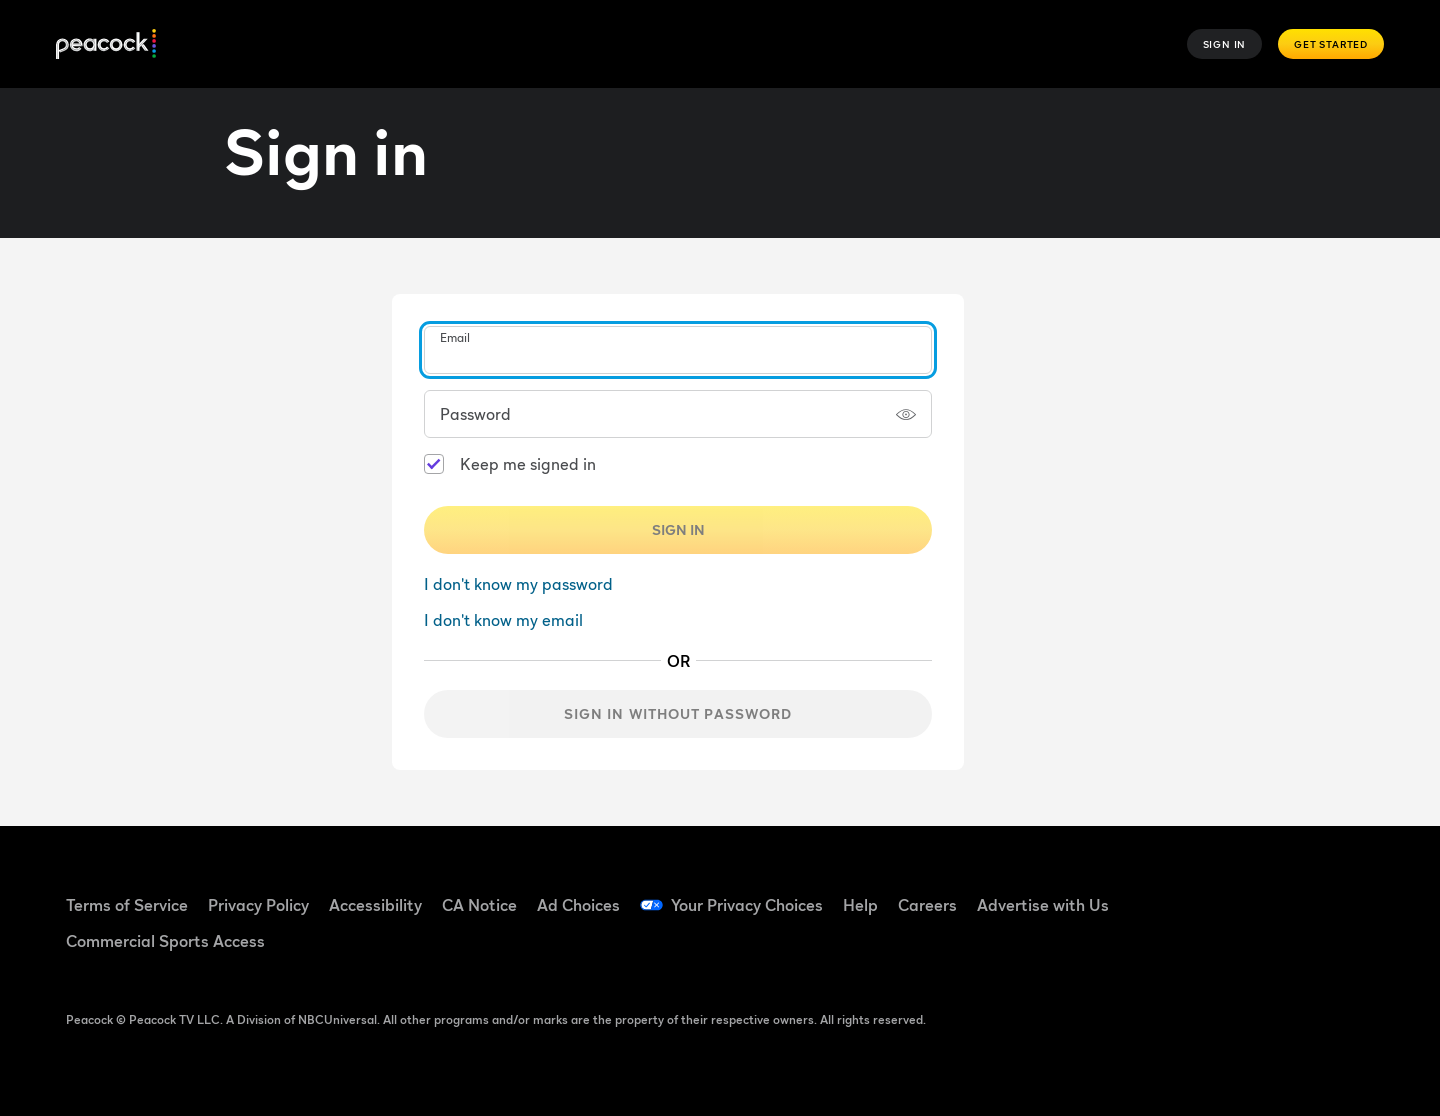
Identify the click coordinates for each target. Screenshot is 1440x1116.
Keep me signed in (528, 464)
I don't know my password (518, 584)
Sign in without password (678, 713)
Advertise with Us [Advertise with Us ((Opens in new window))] (1043, 905)
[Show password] (906, 414)
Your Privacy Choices (747, 905)
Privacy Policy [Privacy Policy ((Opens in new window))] (258, 905)
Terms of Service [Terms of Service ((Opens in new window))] (127, 905)
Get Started (1331, 44)
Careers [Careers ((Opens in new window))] (927, 905)
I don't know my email (503, 620)
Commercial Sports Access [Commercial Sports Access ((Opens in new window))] (165, 941)
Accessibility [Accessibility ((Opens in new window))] (375, 905)
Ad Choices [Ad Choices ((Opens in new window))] (578, 905)
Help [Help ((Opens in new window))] (860, 905)
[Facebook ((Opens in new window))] (1186, 892)
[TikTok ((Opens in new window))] (1238, 892)
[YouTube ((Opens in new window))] (1290, 892)
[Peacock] (106, 44)
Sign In (1225, 44)
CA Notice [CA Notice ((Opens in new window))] (479, 905)
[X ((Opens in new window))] (1186, 949)
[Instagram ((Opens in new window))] (1342, 892)
